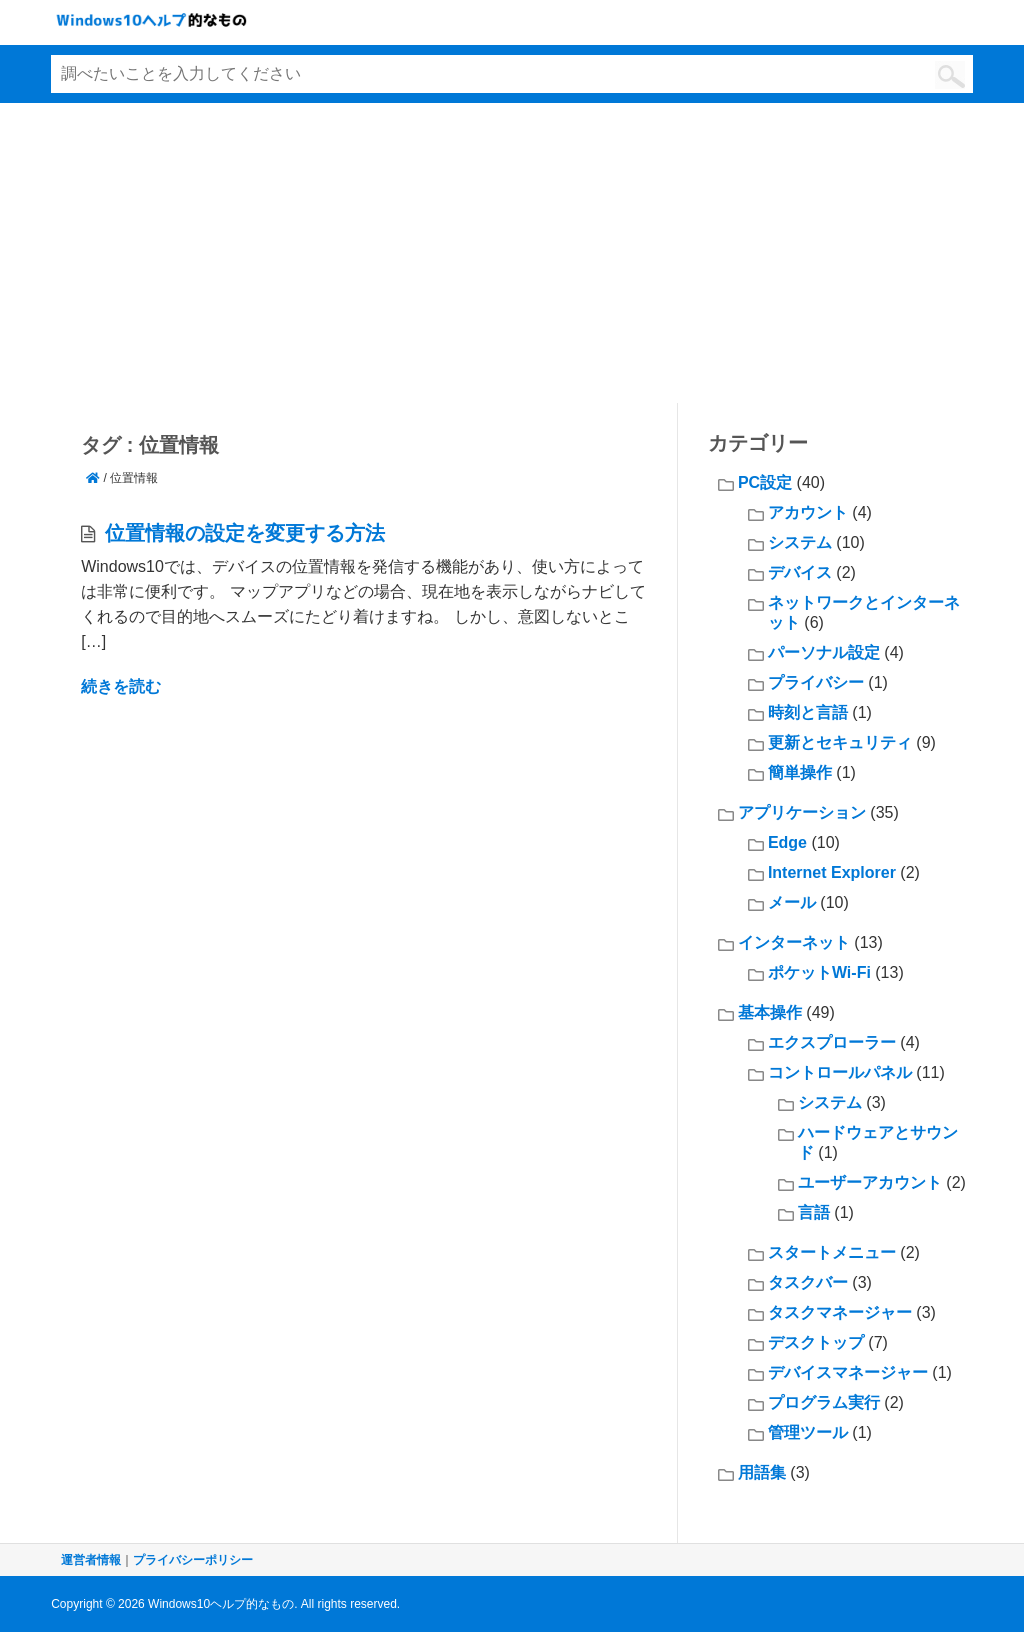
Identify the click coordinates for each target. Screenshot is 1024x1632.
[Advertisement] (512, 253)
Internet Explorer (832, 872)
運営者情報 (91, 1560)
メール (792, 902)
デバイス (800, 572)
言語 (814, 1212)
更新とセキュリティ (840, 742)
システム (800, 542)
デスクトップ (816, 1342)
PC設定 (765, 482)
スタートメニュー (832, 1252)
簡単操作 (800, 772)
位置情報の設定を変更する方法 (245, 533)
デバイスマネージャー (848, 1372)
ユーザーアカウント (870, 1182)
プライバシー (816, 682)
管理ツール (808, 1432)
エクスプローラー (832, 1042)
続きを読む (121, 686)
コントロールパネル (840, 1072)
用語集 (762, 1472)
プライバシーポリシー (193, 1560)
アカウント (808, 512)
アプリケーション (802, 812)
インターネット (794, 942)
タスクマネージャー (840, 1312)
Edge (787, 842)
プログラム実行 (824, 1402)
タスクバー (808, 1282)
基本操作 (770, 1012)
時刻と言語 (808, 712)
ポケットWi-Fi (819, 972)
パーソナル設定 (824, 652)
